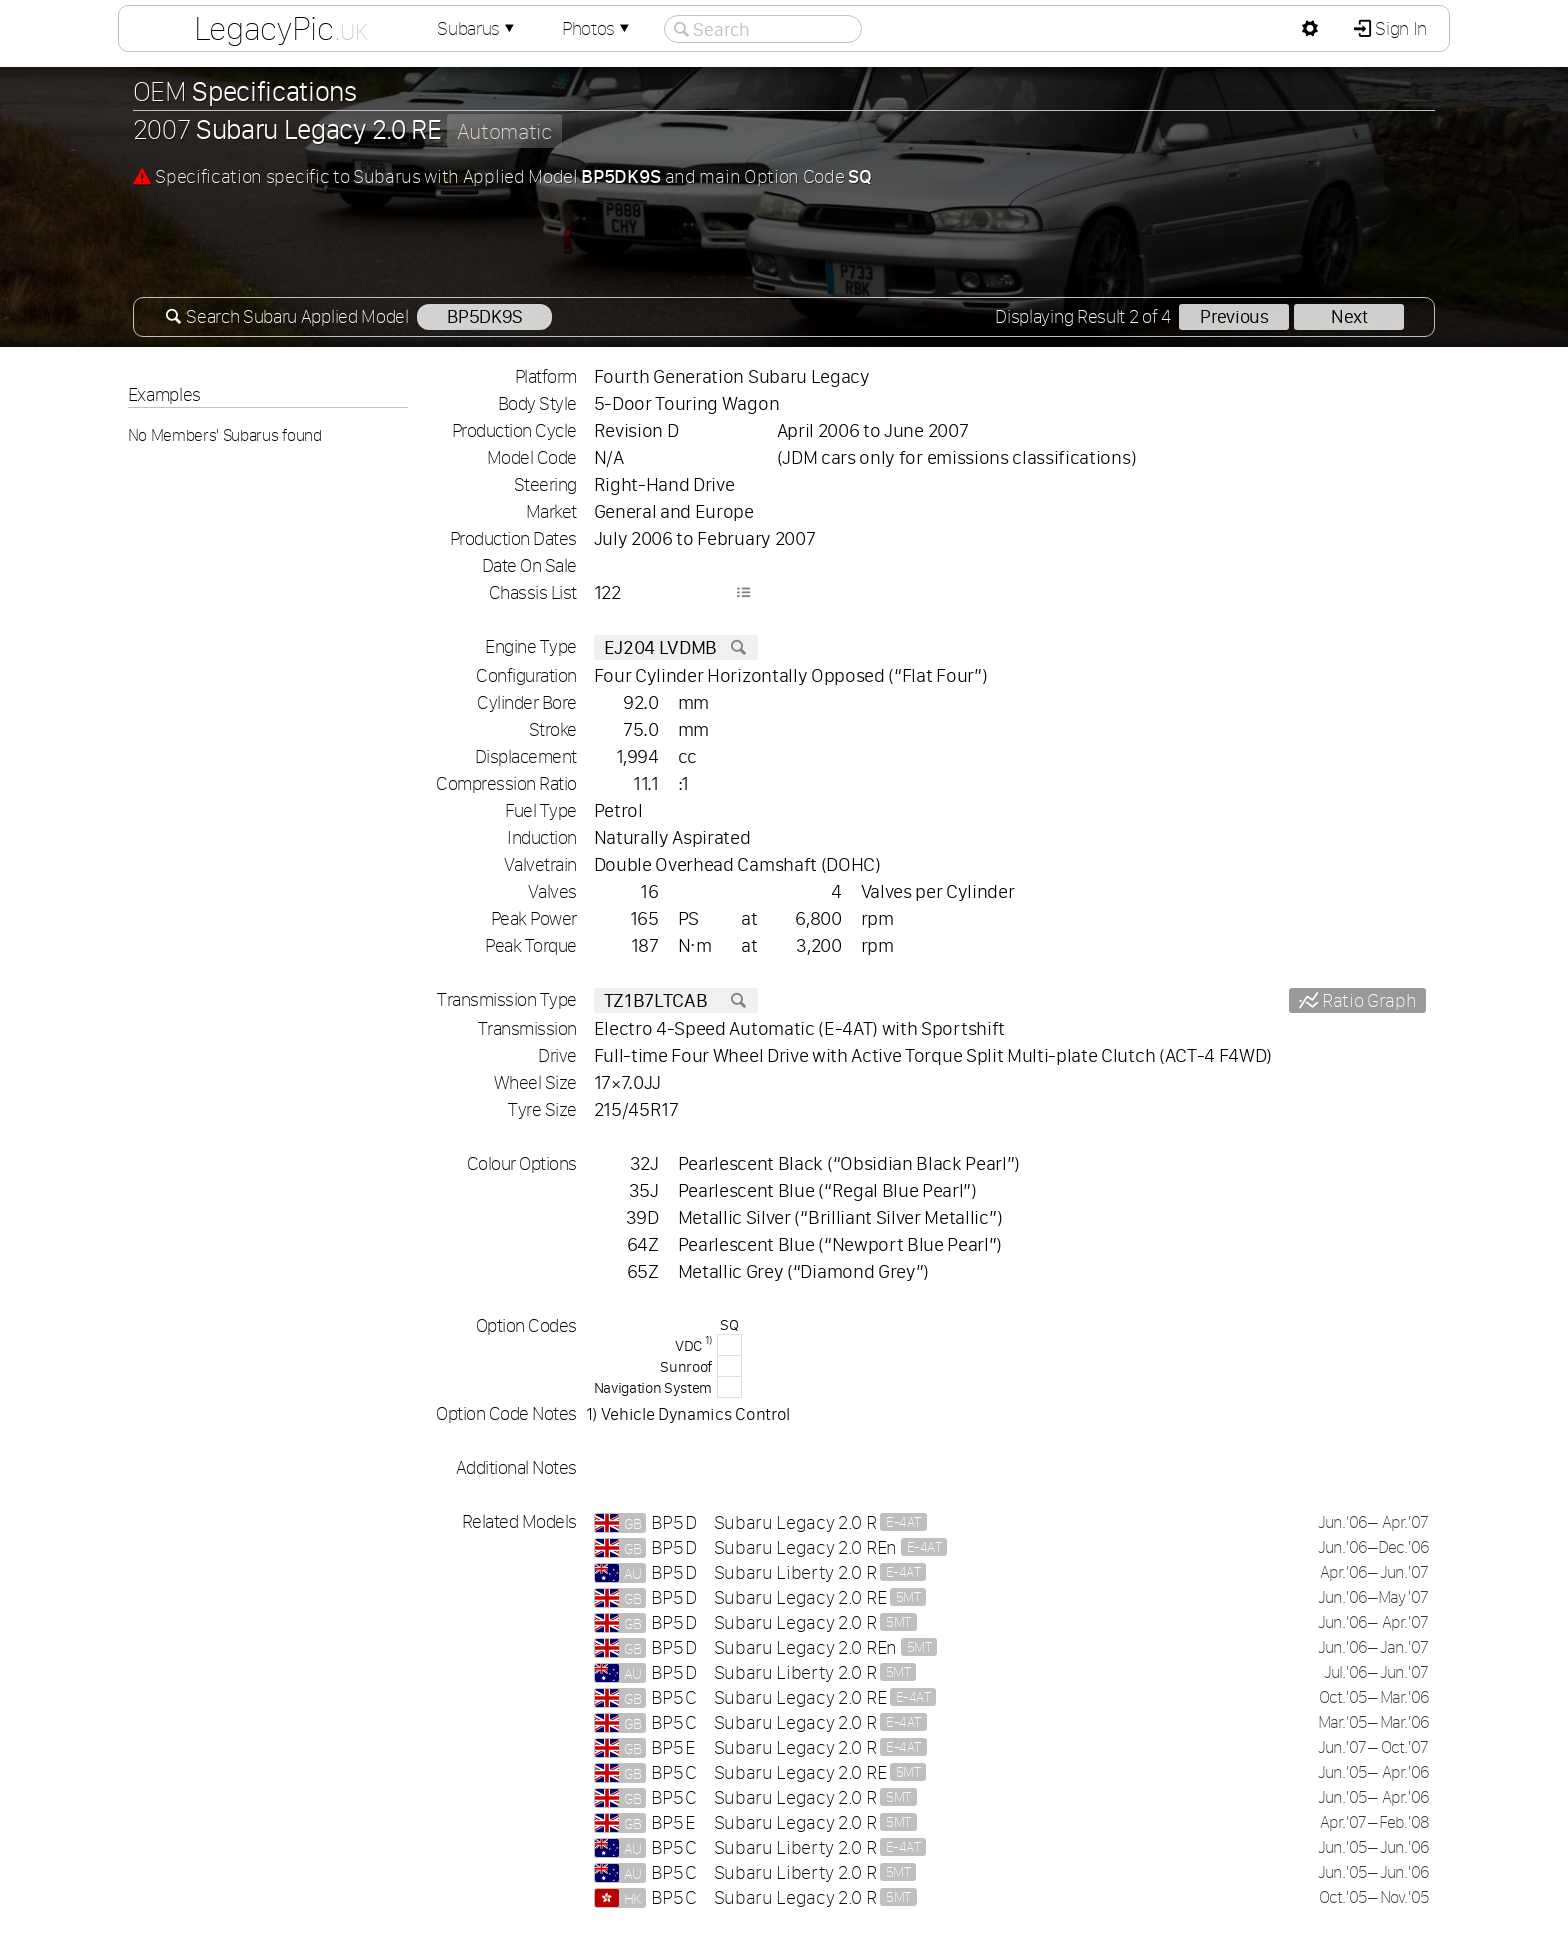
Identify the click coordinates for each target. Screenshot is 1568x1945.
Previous (1234, 316)
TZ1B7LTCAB (676, 1000)
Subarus (478, 28)
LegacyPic (281, 28)
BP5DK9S (484, 316)
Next (1349, 316)
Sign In (1399, 28)
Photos (598, 28)
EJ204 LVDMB (676, 647)
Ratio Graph (1367, 1000)
